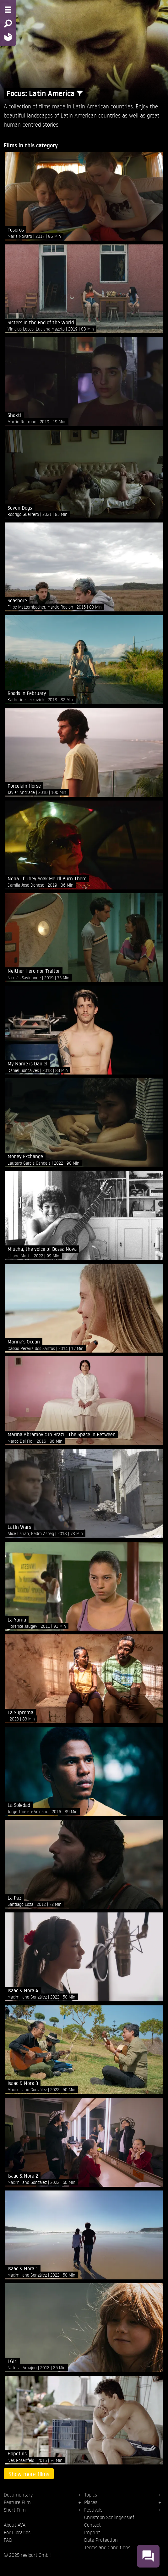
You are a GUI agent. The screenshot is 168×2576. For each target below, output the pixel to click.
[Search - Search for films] (8, 23)
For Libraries (17, 2532)
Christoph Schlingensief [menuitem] (109, 2517)
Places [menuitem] (90, 2502)
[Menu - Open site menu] (8, 10)
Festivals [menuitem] (93, 2510)
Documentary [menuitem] (18, 2494)
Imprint (92, 2532)
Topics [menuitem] (90, 2494)
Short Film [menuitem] (15, 2510)
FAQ (8, 2540)
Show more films (28, 2474)
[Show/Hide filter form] (80, 93)
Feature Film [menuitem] (17, 2502)
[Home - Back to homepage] (8, 36)
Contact (92, 2525)
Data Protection (101, 2540)
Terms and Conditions (107, 2547)
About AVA (14, 2525)
